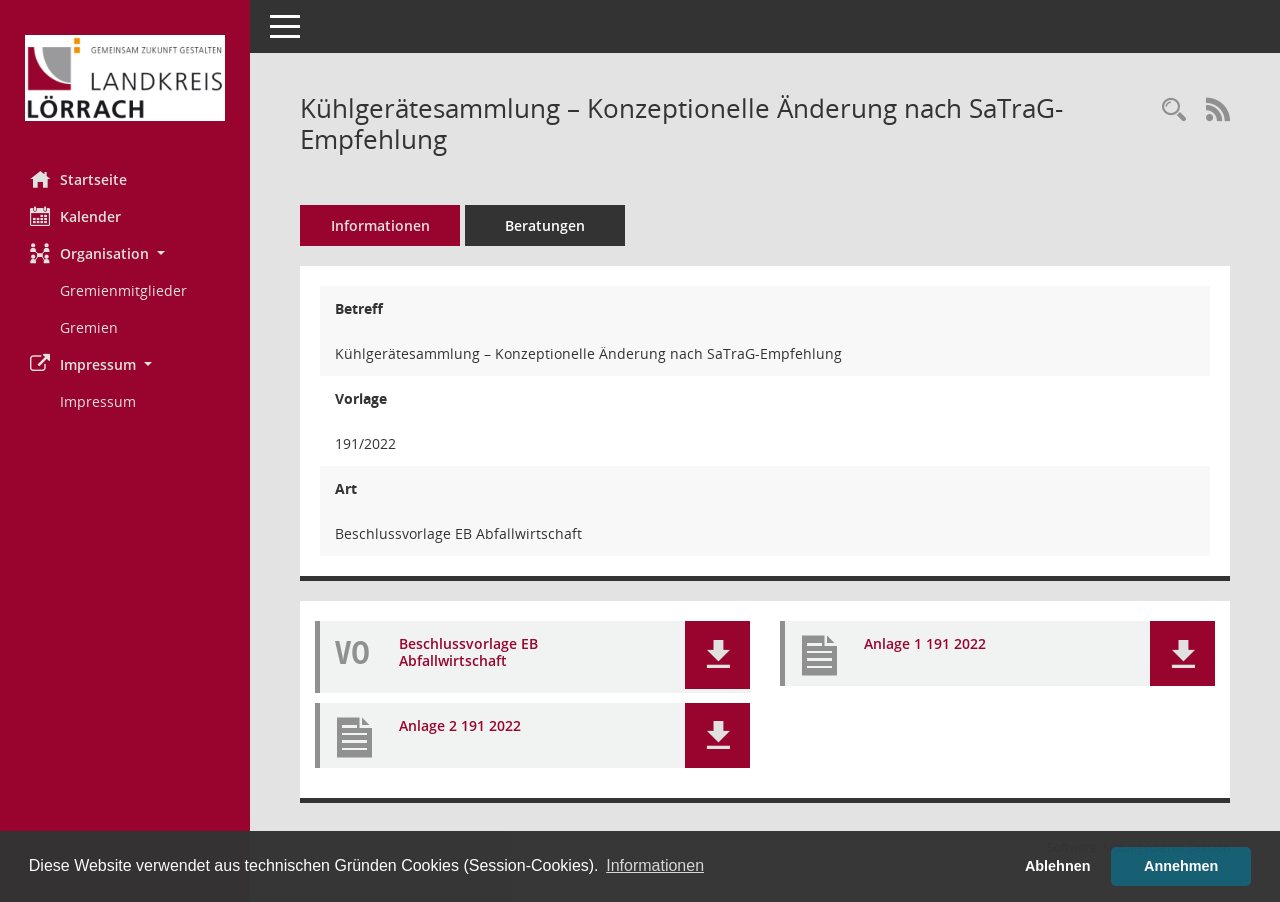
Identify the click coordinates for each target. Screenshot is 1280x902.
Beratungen (545, 225)
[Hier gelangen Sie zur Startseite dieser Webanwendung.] (125, 78)
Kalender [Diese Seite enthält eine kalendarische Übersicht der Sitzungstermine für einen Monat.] (75, 216)
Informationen (380, 225)
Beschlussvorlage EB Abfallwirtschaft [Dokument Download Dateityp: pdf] (468, 653)
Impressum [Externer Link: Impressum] (98, 401)
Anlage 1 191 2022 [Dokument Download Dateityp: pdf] (925, 644)
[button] (125, 253)
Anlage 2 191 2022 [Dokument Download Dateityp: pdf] (460, 726)
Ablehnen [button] (1058, 866)
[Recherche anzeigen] (1174, 110)
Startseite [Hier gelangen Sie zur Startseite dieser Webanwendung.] (78, 179)
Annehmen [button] (1181, 866)
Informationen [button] (655, 865)
